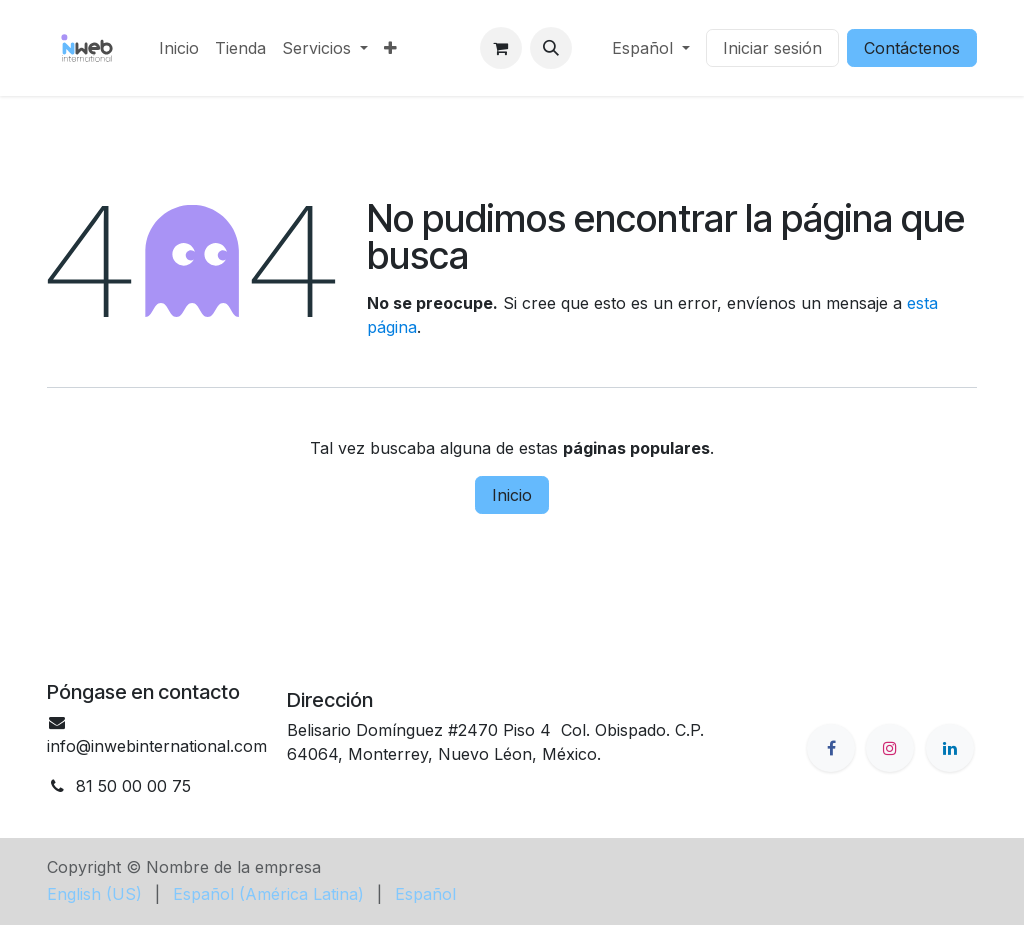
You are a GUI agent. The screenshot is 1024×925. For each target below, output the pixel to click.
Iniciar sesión (772, 48)
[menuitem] (179, 48)
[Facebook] (831, 748)
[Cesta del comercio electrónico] (501, 48)
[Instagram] (890, 748)
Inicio (512, 495)
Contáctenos (912, 48)
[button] (551, 48)
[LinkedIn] (950, 748)
